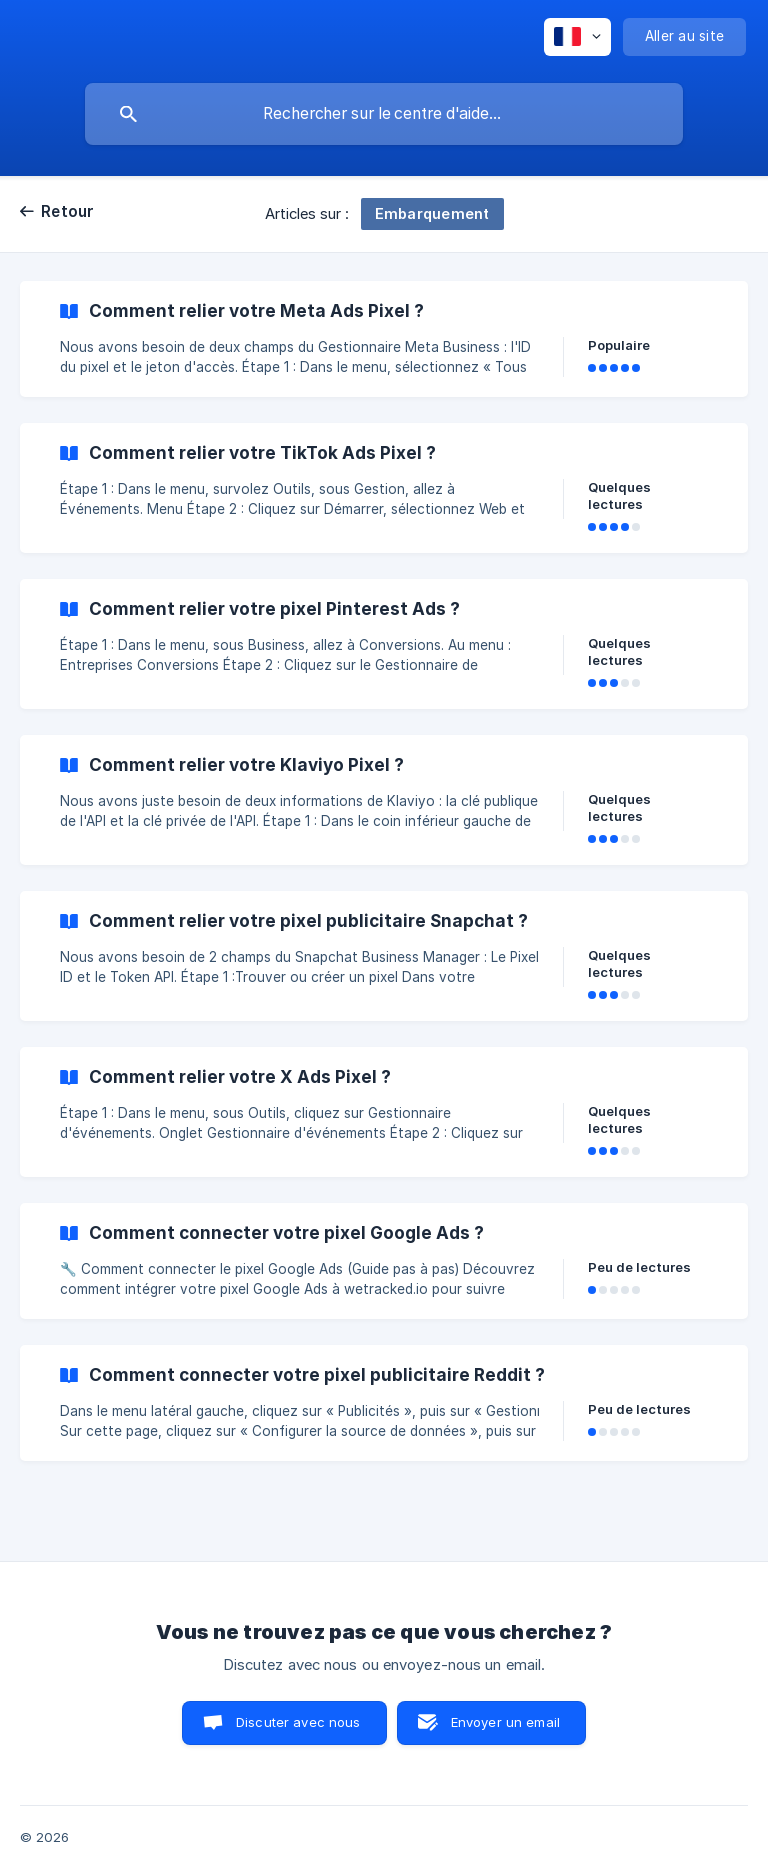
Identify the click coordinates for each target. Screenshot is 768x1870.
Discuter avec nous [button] (298, 1722)
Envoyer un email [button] (505, 1722)
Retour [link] (68, 211)
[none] (577, 37)
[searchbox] (384, 114)
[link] (384, 339)
